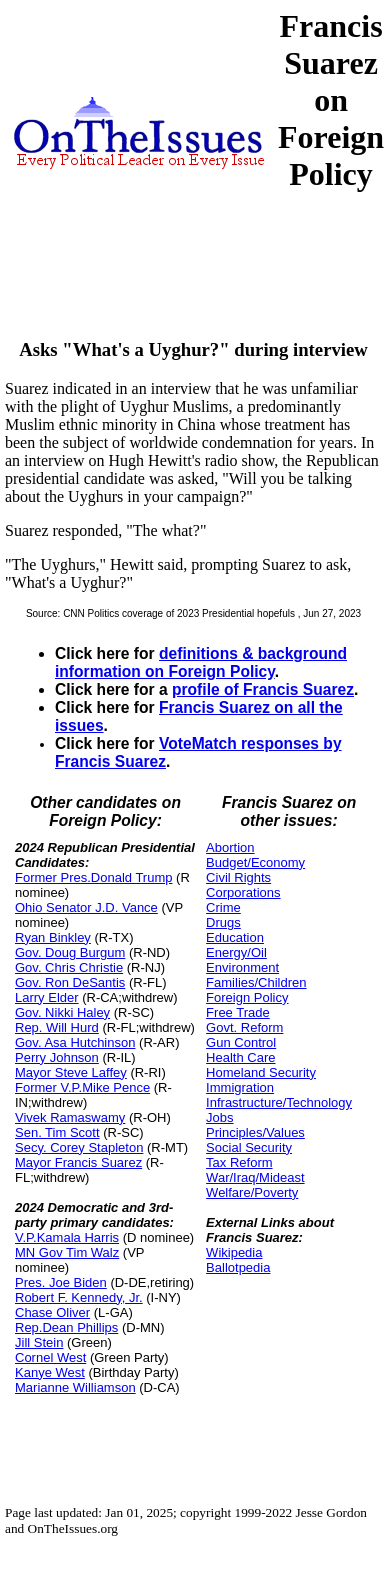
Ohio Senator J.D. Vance (86, 907)
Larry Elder (47, 997)
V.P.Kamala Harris (67, 1237)
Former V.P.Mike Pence (82, 1087)
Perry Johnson (57, 1057)
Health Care (240, 1057)
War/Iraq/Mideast (255, 1177)
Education (235, 937)
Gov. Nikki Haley (62, 1012)
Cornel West (50, 1357)
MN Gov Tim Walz (67, 1252)
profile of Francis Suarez (263, 689)
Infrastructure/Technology (279, 1102)
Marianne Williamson (75, 1387)
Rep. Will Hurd (57, 1027)
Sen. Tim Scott (57, 1132)
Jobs (219, 1117)
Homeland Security (261, 1072)
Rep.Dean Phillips (66, 1327)
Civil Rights (238, 877)
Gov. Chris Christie (69, 967)
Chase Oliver (52, 1312)
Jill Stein (39, 1342)
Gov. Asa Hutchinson (75, 1042)
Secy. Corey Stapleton (79, 1147)
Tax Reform (239, 1162)
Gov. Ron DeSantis (70, 982)
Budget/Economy (255, 862)
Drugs (223, 922)
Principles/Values (255, 1132)
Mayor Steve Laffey (71, 1072)
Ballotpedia (238, 1267)
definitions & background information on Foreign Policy (201, 662)
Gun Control (241, 1042)
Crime (223, 907)
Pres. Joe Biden (61, 1282)
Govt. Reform (244, 1027)
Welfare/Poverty (252, 1192)
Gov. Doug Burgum (70, 952)
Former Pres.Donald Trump (94, 877)
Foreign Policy (247, 997)
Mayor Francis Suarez (78, 1162)
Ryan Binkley (53, 937)
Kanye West (50, 1372)
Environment (242, 967)
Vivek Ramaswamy (70, 1117)
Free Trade (238, 1012)
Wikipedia (234, 1252)
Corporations (243, 892)
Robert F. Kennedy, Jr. (79, 1297)
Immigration (240, 1087)
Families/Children (256, 982)
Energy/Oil (236, 952)
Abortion (230, 847)
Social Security (249, 1147)
